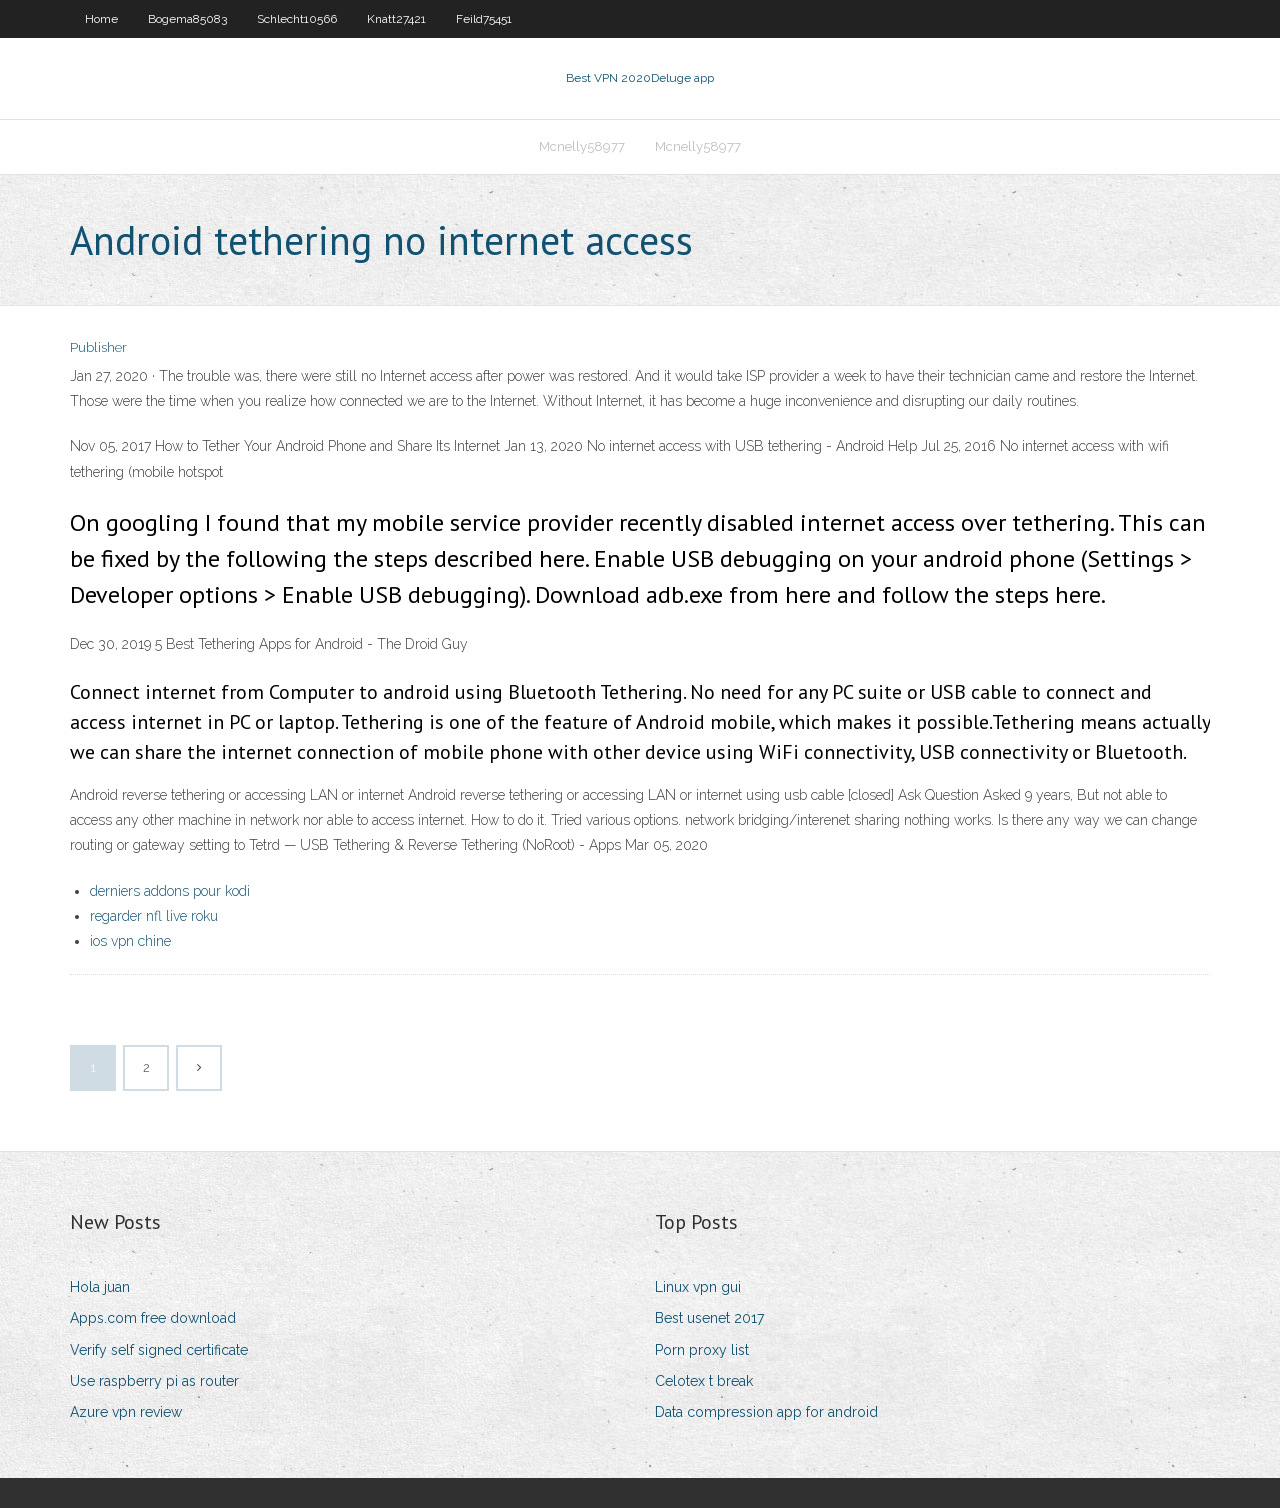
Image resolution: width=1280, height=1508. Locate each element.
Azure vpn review (126, 1412)
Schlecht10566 (297, 19)
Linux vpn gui (698, 1287)
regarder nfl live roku (154, 916)
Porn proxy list (702, 1350)
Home (101, 19)
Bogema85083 (187, 19)
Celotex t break (704, 1381)
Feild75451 (484, 19)
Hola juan (100, 1287)
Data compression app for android (766, 1412)
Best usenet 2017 (709, 1318)
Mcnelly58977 (582, 146)
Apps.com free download (153, 1318)
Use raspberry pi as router (154, 1381)
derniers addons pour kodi (170, 891)
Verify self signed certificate (159, 1350)
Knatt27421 (396, 19)
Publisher (98, 347)
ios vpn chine (130, 941)
